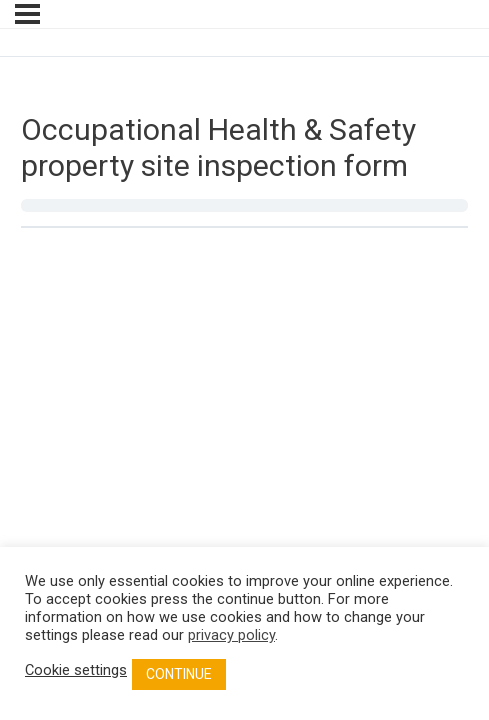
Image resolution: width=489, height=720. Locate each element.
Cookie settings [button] (76, 670)
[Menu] (27, 14)
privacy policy (231, 635)
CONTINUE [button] (179, 674)
